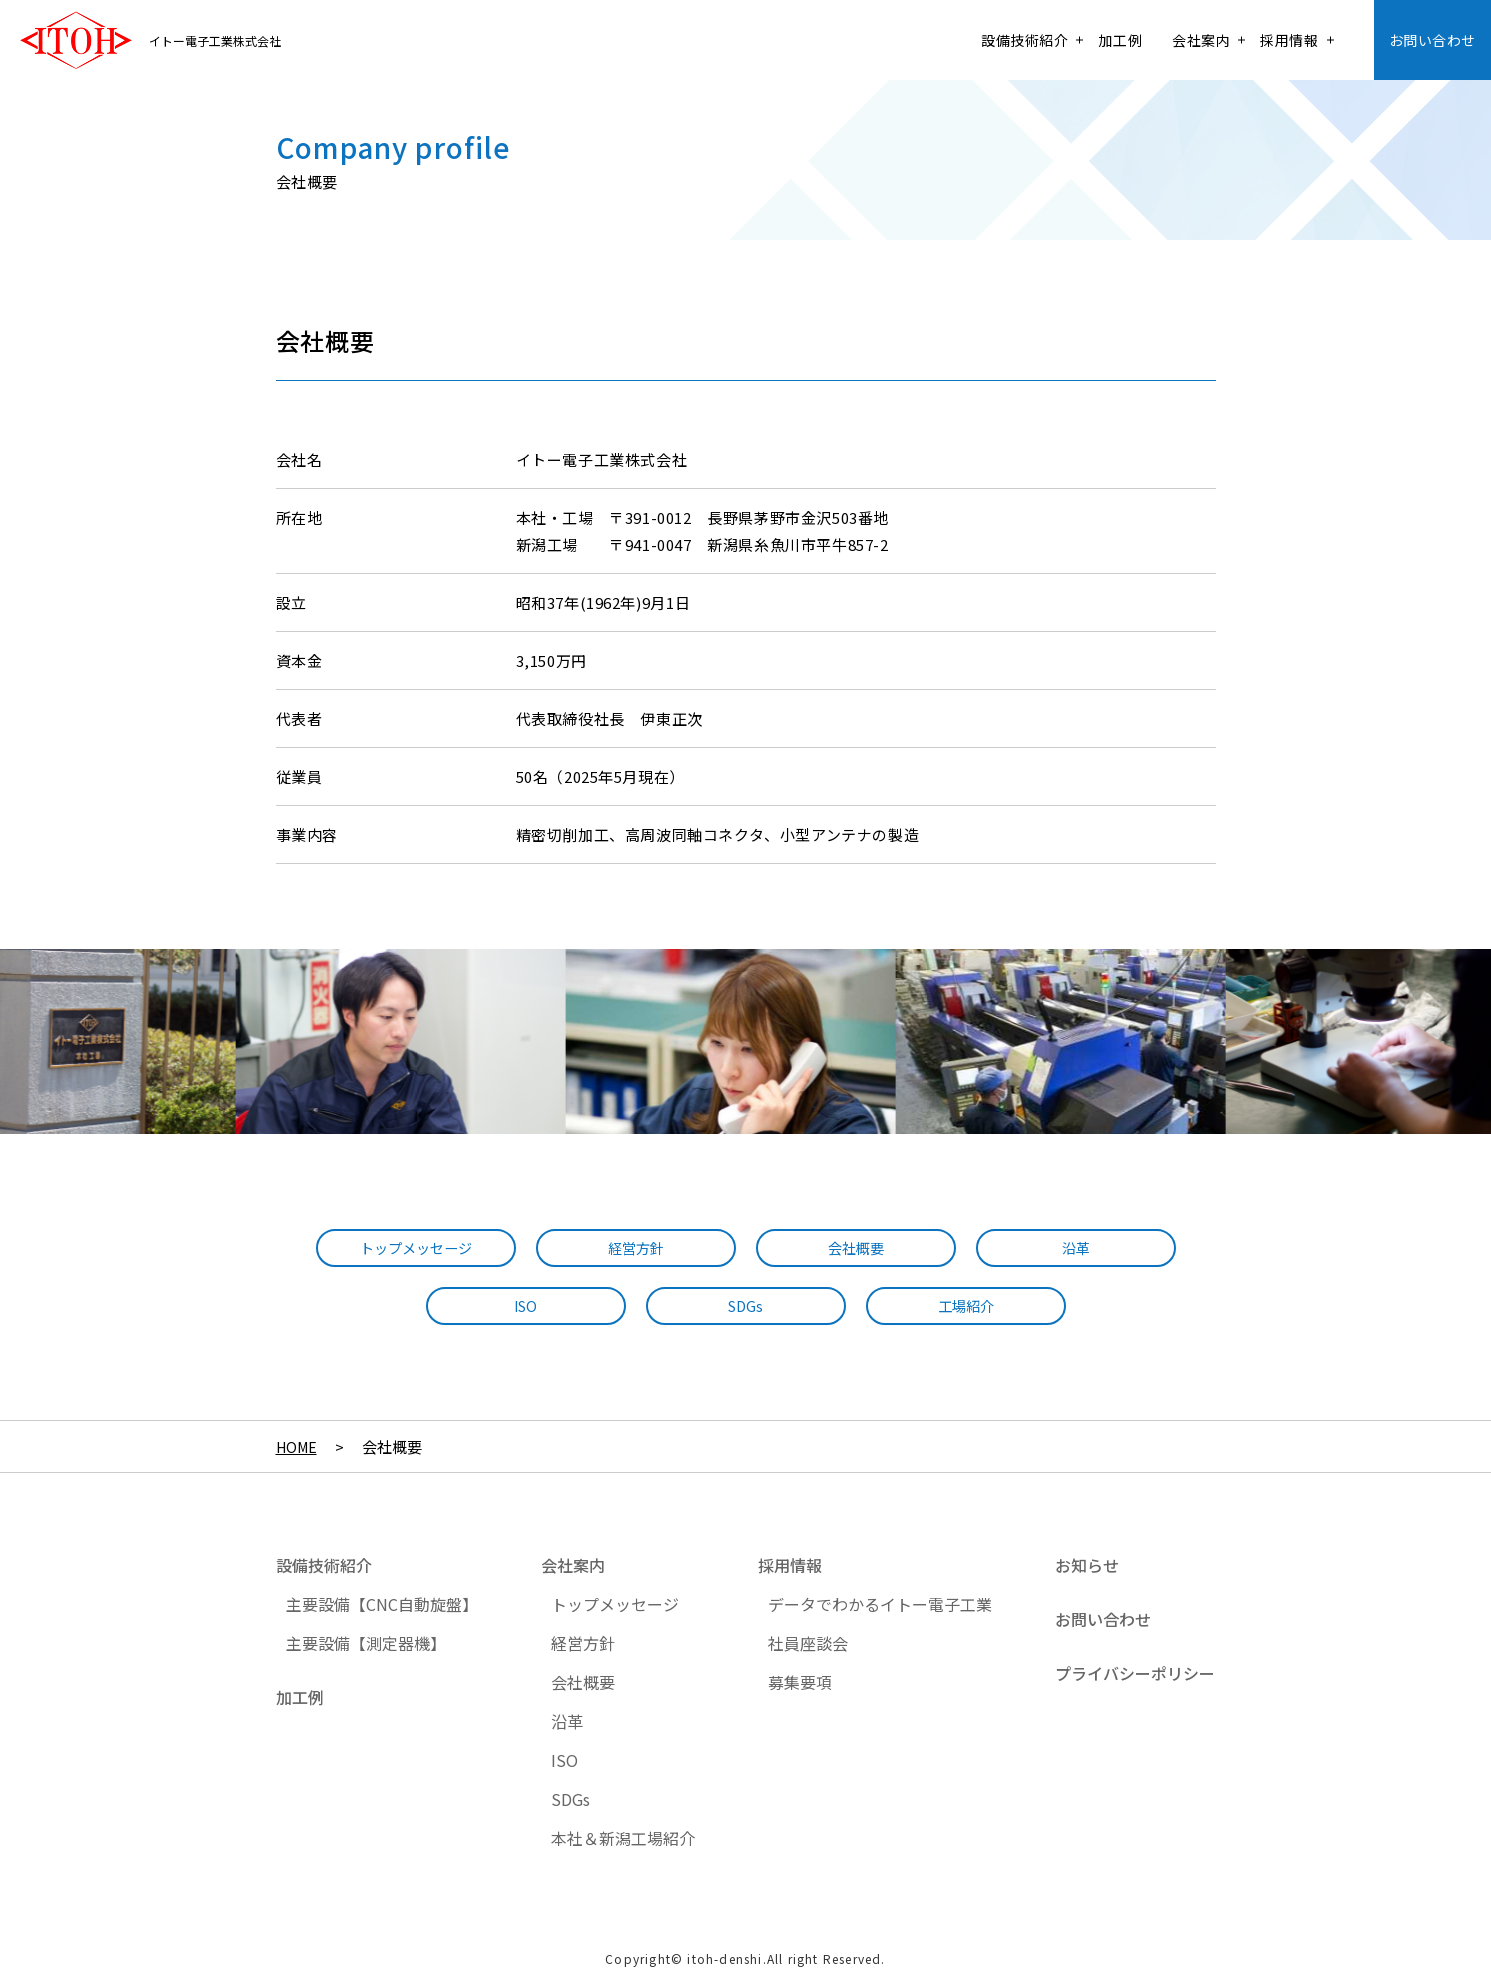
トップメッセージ (416, 1248)
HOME (298, 1446)
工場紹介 (966, 1306)
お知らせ (1087, 1565)
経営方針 (636, 1248)
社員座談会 (808, 1643)
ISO (526, 1306)
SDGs (746, 1306)
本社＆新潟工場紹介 (623, 1838)
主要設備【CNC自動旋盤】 (382, 1604)
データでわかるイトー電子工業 (880, 1604)
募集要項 (800, 1682)
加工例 (1120, 40)
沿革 (1076, 1248)
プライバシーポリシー (1135, 1673)
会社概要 (856, 1248)
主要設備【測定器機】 (366, 1643)
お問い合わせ (1432, 40)
